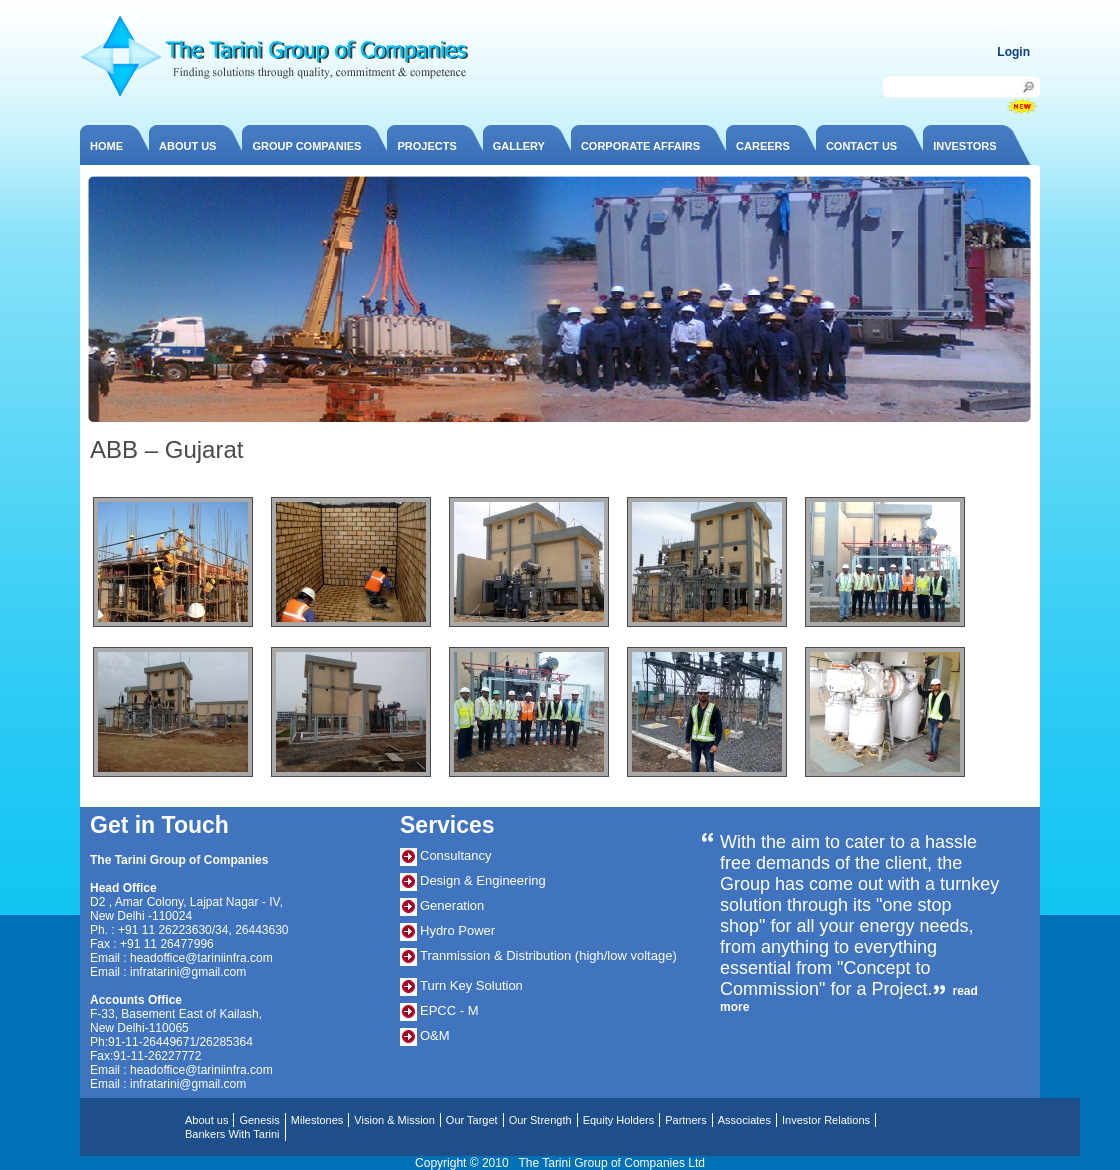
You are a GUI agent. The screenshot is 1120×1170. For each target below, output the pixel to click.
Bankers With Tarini (232, 1134)
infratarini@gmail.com (188, 972)
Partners (686, 1120)
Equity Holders (619, 1120)
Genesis (259, 1120)
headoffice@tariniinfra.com (201, 958)
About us (206, 1120)
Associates (744, 1120)
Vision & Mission (394, 1120)
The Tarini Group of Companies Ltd (611, 1163)
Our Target (472, 1120)
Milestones (317, 1120)
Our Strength (540, 1120)
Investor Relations (826, 1120)
